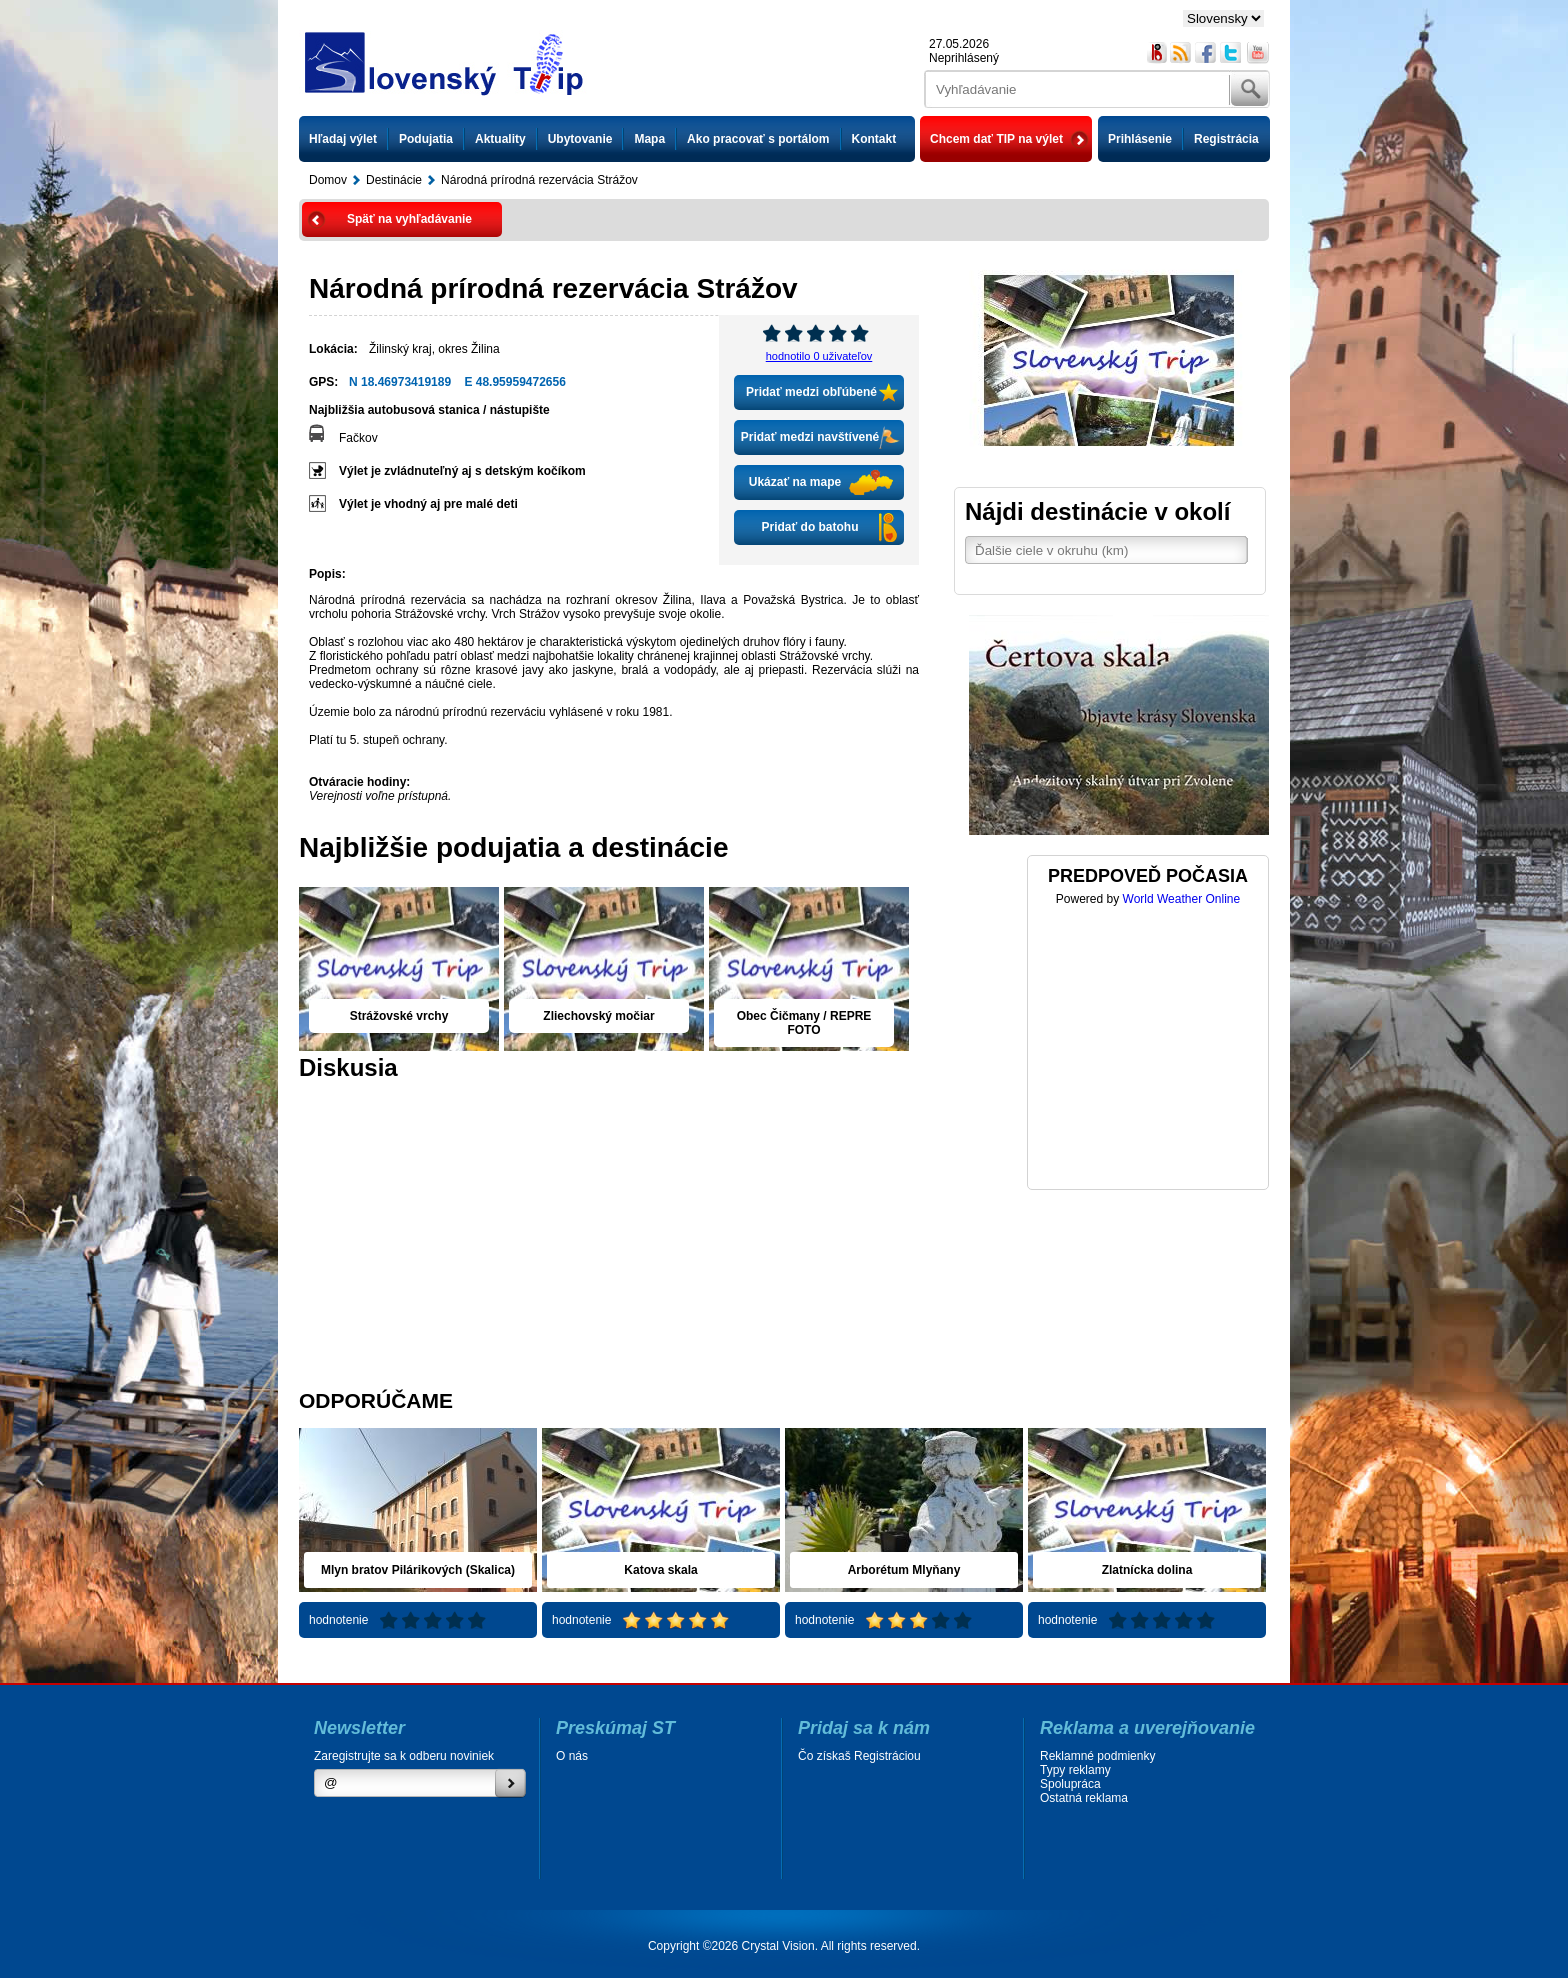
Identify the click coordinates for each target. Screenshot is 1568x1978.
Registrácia (1226, 139)
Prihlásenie (1140, 139)
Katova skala (660, 1570)
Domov (328, 180)
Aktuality (500, 139)
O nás (572, 1756)
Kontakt (874, 139)
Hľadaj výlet (343, 139)
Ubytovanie (580, 139)
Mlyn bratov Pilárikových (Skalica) (418, 1570)
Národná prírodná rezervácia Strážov (539, 180)
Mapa (649, 139)
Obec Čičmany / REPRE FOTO (804, 1023)
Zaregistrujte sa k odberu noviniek (404, 1756)
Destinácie (394, 180)
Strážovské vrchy (399, 1016)
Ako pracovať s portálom (758, 139)
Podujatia (426, 139)
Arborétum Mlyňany (904, 1570)
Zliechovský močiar (598, 1016)
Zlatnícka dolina (1147, 1570)
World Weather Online (1182, 899)
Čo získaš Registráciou (859, 1756)
